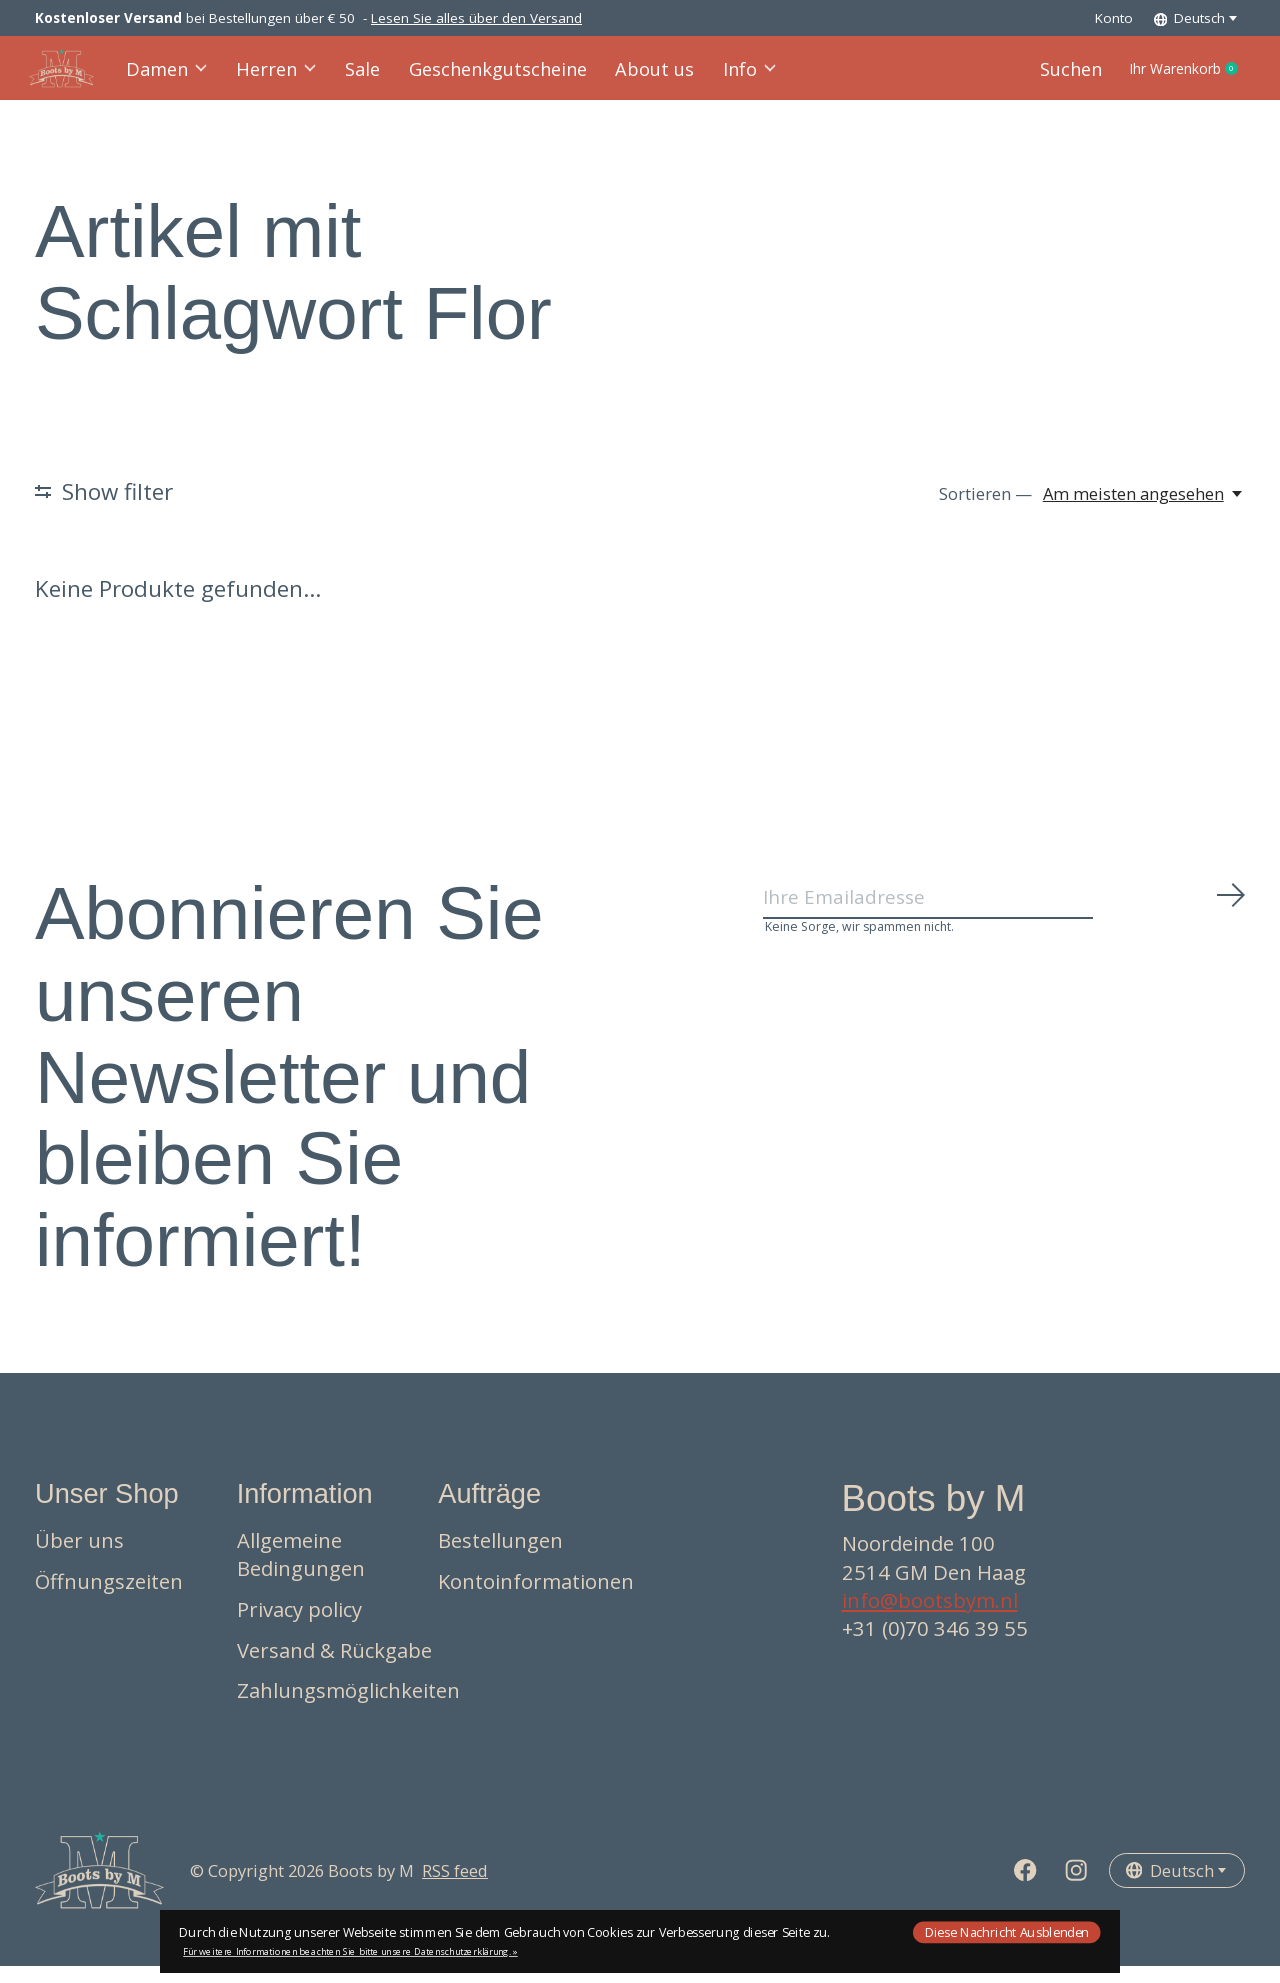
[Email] (1005, 920)
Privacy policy (299, 1625)
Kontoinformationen (536, 1597)
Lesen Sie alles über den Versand (476, 18)
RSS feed (455, 1886)
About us (638, 76)
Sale (364, 76)
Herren (280, 76)
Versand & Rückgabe (334, 1666)
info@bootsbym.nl (930, 1616)
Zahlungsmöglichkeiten (348, 1706)
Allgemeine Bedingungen (301, 1571)
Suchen (1038, 76)
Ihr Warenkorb (1171, 77)
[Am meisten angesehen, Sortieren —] (1144, 510)
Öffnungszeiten (109, 1597)
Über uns (79, 1557)
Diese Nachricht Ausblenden (1007, 1931)
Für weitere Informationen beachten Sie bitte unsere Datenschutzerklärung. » (350, 1951)
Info (729, 76)
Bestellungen (500, 1557)
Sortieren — (985, 510)
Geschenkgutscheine (491, 76)
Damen (174, 76)
